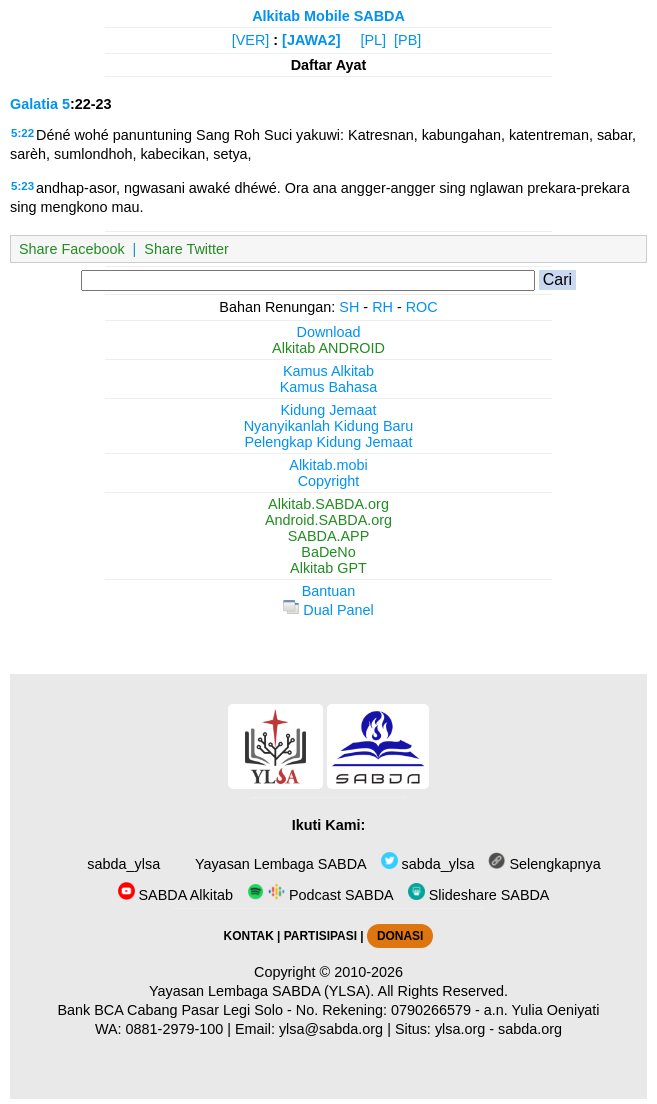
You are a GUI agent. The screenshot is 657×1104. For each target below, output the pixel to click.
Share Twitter (186, 249)
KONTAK (249, 936)
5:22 (22, 133)
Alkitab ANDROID (328, 348)
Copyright (329, 481)
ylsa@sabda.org (331, 1029)
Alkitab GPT (328, 568)
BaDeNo (328, 552)
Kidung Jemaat (329, 410)
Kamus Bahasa (329, 387)
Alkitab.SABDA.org (328, 504)
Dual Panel (328, 610)
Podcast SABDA (320, 895)
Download (329, 332)
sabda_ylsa (121, 864)
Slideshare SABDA (479, 895)
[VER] (251, 40)
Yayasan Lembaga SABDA (278, 864)
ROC (422, 307)
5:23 (22, 186)
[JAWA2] (311, 40)
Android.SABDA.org (328, 520)
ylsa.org (460, 1029)
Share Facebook (72, 249)
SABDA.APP (329, 536)
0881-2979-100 (175, 1029)
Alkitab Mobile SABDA (328, 16)
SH (349, 307)
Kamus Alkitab (328, 371)
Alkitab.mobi (328, 465)
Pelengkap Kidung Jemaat (328, 442)
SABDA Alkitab (175, 895)
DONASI (400, 936)
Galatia (34, 104)
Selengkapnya (544, 864)
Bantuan (329, 591)
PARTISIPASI (320, 936)
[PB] (407, 40)
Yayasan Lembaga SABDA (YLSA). (261, 991)
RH (382, 307)
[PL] (373, 40)
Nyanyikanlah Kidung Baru (329, 426)
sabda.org (530, 1029)
